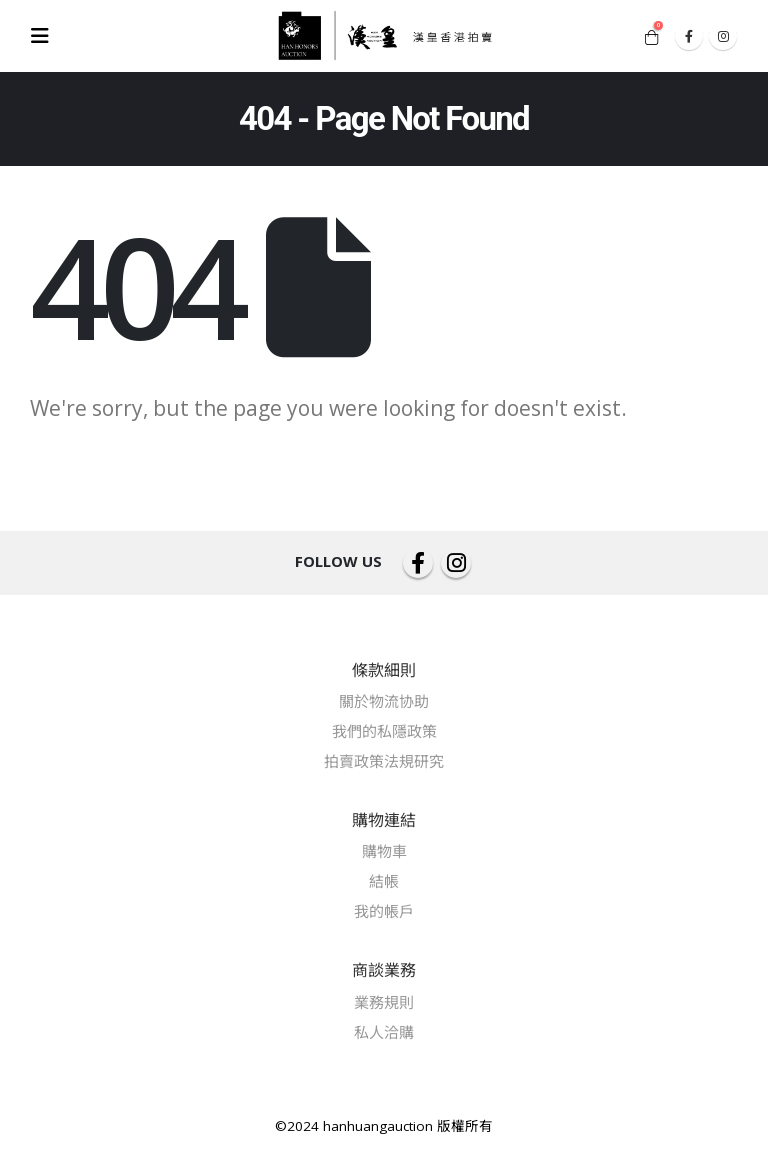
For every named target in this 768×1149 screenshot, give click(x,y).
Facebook (418, 563)
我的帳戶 (384, 911)
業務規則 (384, 1002)
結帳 (384, 881)
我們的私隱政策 (384, 731)
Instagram (456, 563)
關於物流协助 (384, 701)
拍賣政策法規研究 (384, 761)
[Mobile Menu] (46, 36)
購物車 (384, 851)
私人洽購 (384, 1032)
